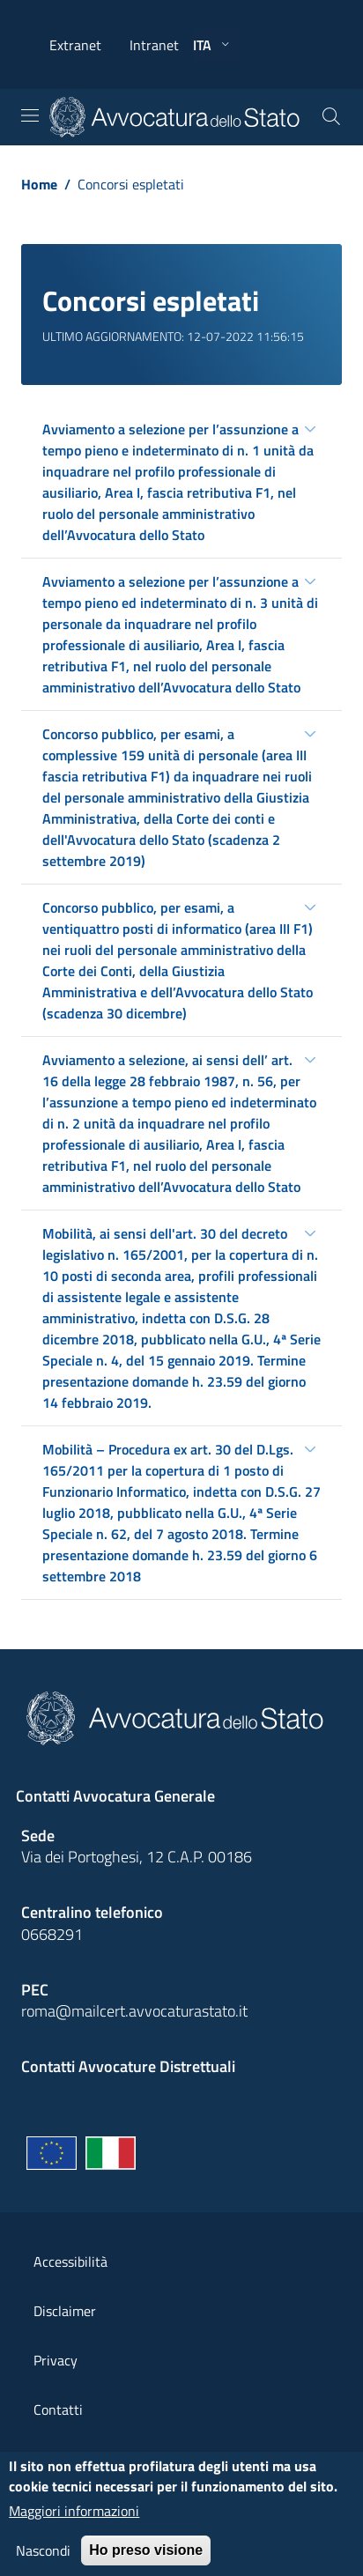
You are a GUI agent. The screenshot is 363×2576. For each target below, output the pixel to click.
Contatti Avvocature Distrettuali (128, 2066)
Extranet (75, 45)
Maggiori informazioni (74, 2520)
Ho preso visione (146, 2559)
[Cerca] (331, 117)
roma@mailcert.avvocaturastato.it (134, 2011)
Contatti (58, 2409)
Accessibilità (70, 2261)
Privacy (55, 2360)
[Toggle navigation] (30, 115)
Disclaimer (64, 2310)
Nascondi (43, 2560)
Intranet (154, 45)
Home (39, 184)
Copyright (62, 2458)
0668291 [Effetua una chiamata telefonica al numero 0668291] (52, 1934)
